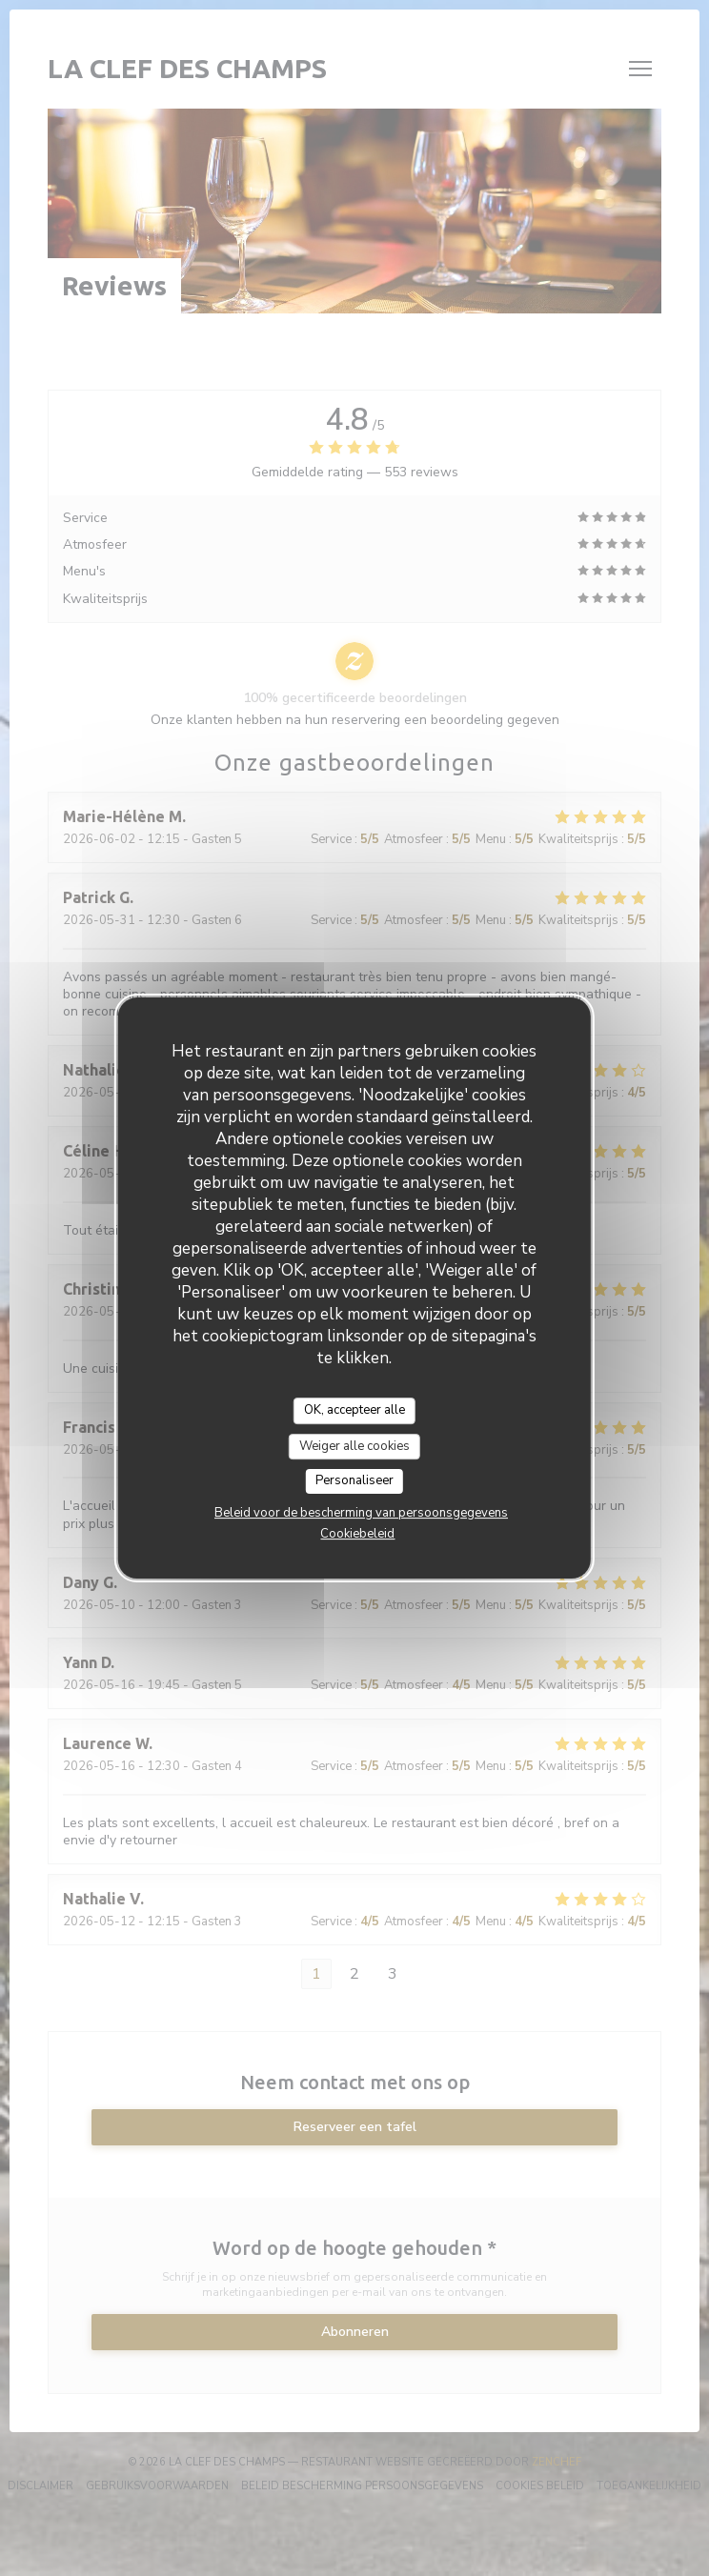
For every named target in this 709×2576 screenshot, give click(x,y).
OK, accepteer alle (354, 1410)
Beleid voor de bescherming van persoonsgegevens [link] (361, 1512)
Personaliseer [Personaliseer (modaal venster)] (354, 1480)
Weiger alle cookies (354, 1446)
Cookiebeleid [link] (357, 1533)
